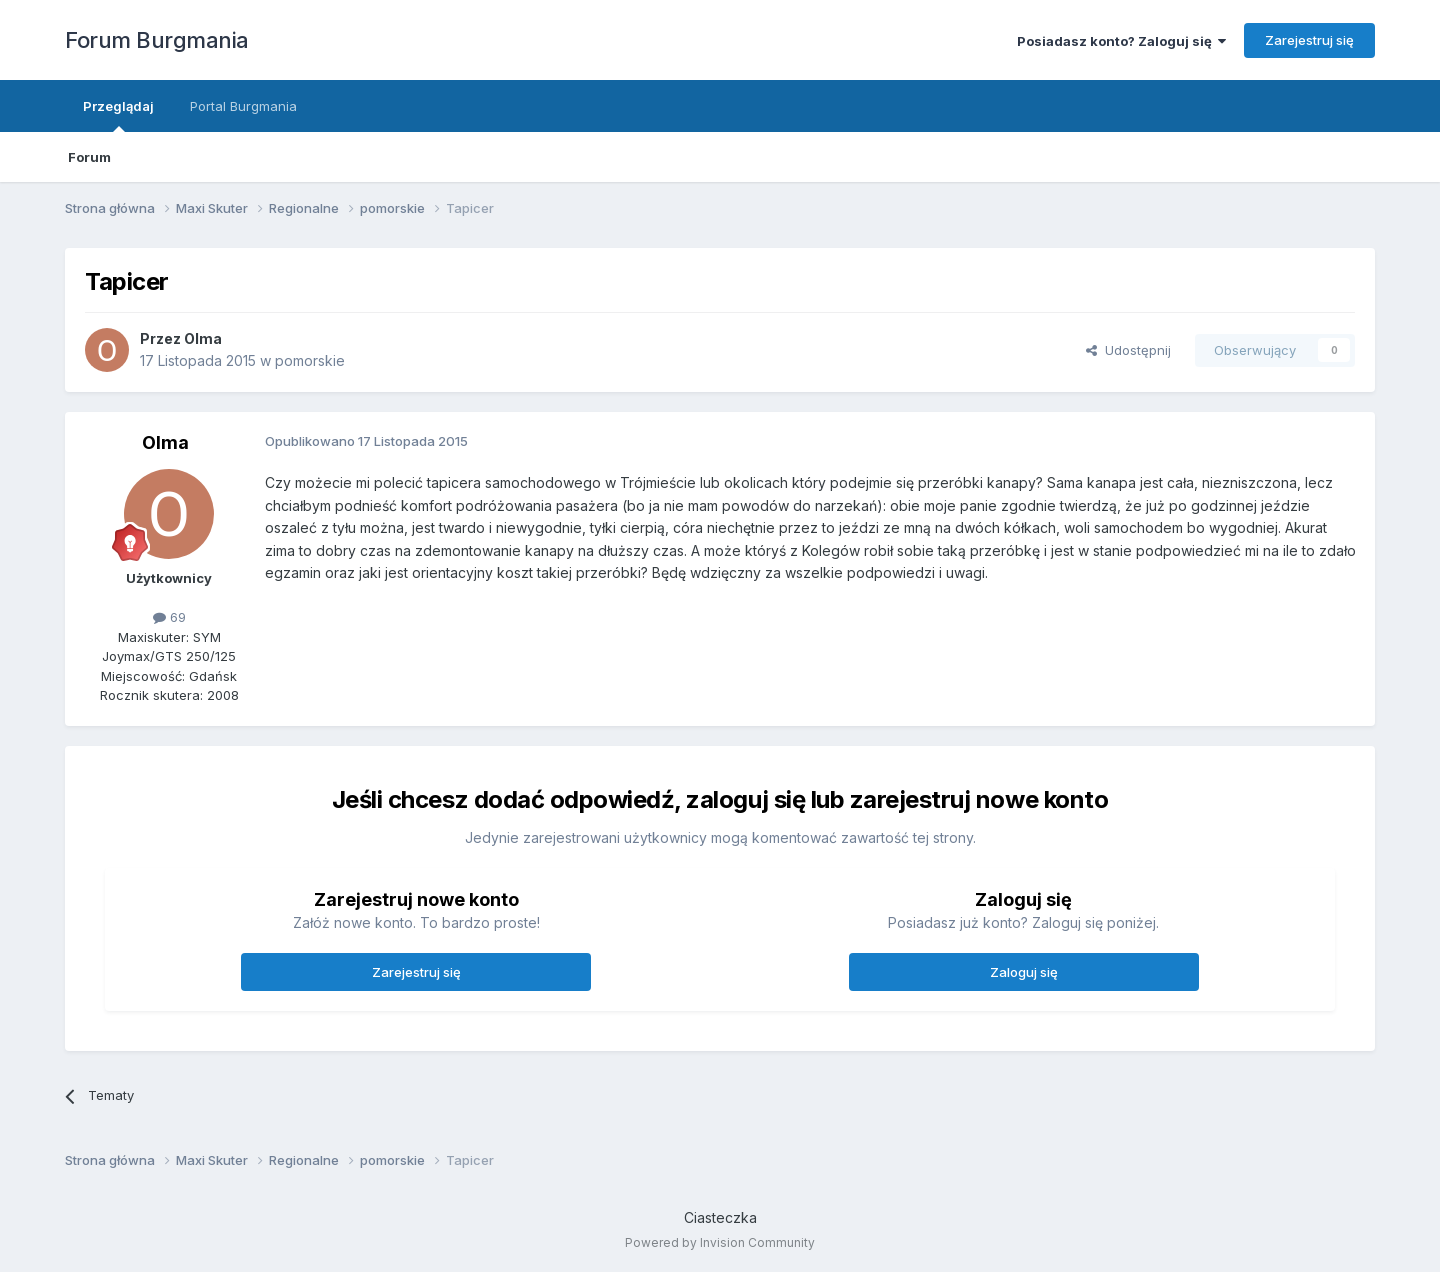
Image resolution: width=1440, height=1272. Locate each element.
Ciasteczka (720, 1217)
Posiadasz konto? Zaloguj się (1121, 41)
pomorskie (310, 360)
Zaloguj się (1024, 972)
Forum (89, 157)
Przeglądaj (118, 115)
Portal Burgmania (243, 106)
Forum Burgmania (157, 40)
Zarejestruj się (1309, 40)
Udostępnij (1128, 350)
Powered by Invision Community (720, 1242)
